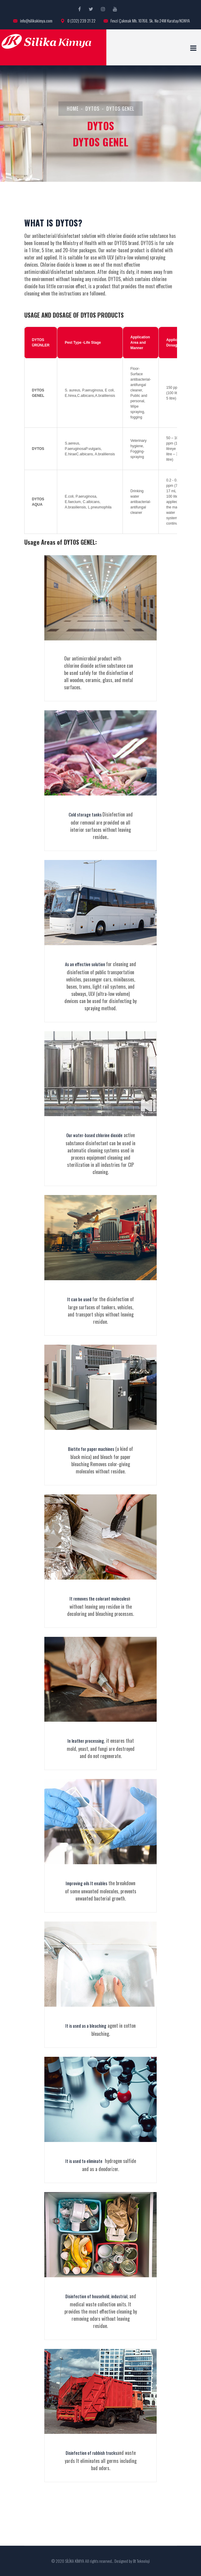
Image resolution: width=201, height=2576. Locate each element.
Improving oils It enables (86, 1883)
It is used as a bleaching (85, 2025)
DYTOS (92, 108)
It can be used (79, 1299)
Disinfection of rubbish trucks (91, 2452)
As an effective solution (85, 964)
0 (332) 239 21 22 (78, 20)
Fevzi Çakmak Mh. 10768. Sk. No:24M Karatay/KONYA (147, 20)
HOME (72, 108)
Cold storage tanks (85, 814)
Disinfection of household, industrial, (96, 2296)
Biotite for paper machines (91, 1448)
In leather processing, (86, 1740)
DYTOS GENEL (120, 108)
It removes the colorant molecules (98, 1598)
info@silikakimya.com (32, 20)
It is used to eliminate (83, 2161)
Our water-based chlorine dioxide (94, 1135)
